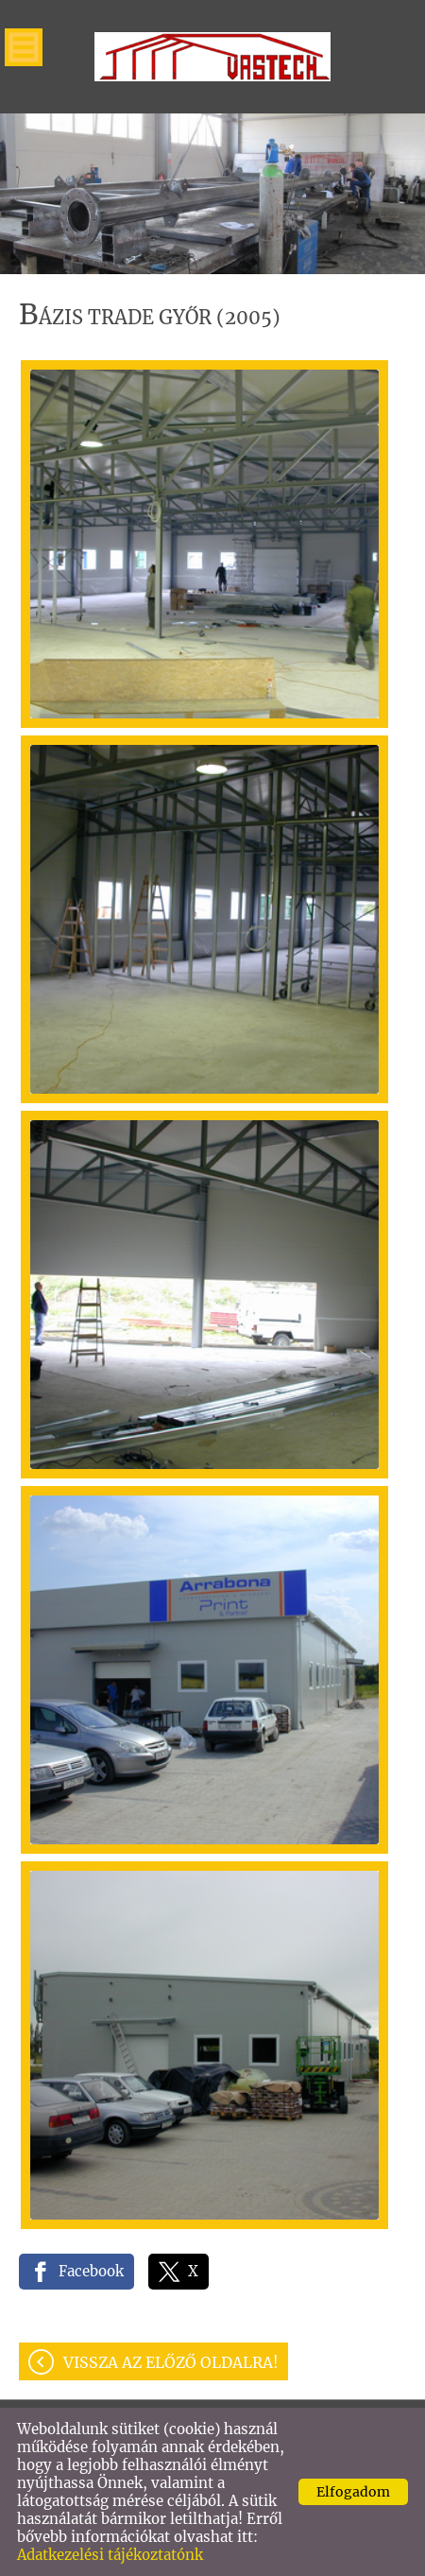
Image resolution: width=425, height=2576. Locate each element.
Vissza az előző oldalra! (171, 2362)
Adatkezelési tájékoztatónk (110, 2555)
